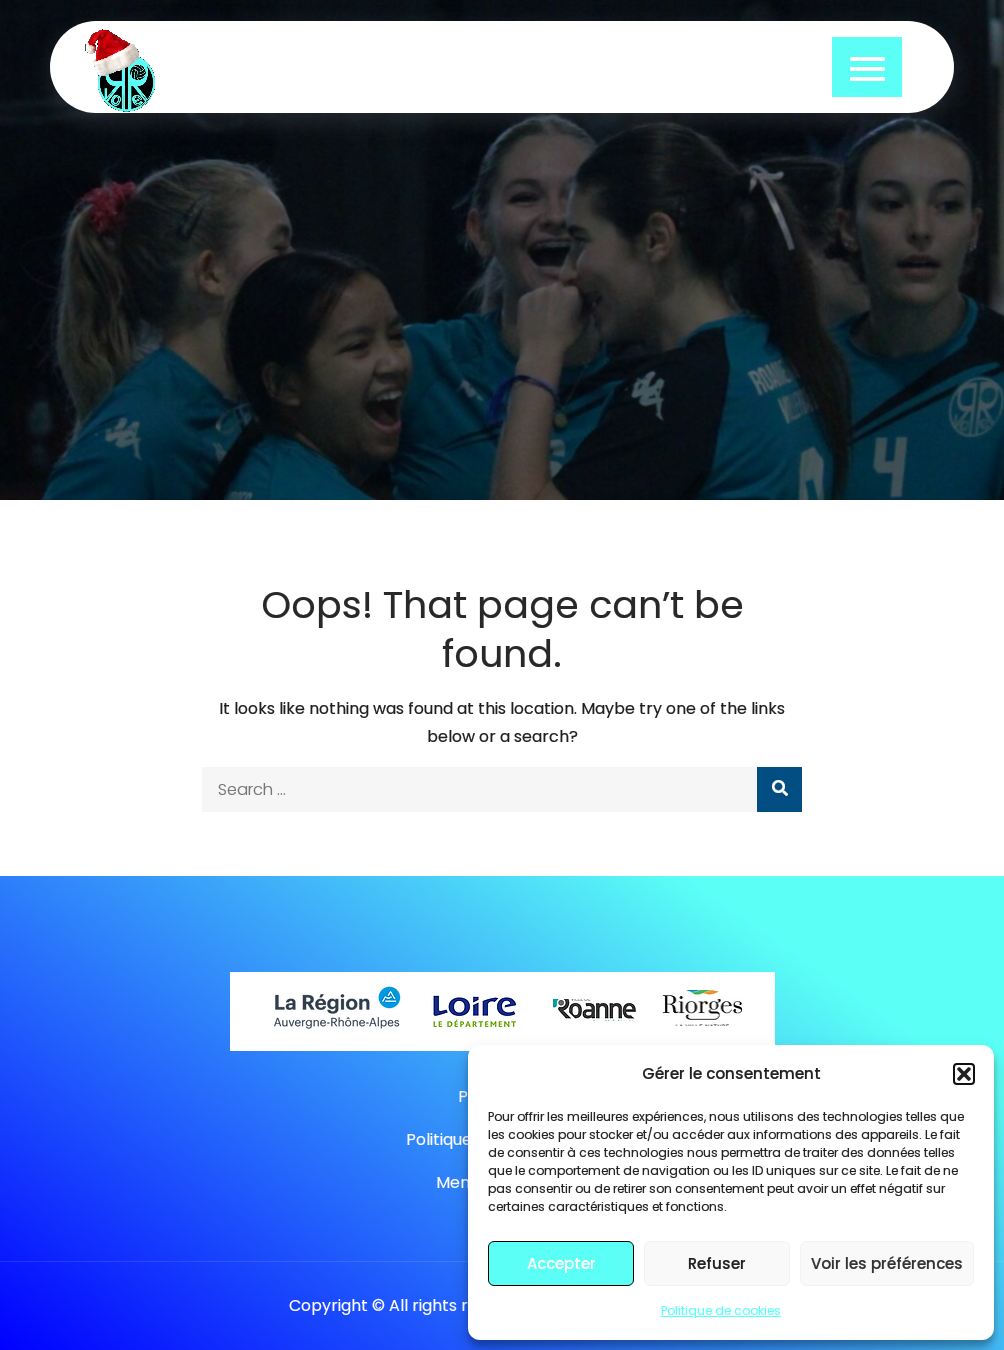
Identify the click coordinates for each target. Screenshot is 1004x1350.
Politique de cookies (721, 1310)
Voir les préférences (887, 1263)
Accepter (561, 1263)
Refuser (717, 1263)
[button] (964, 1074)
